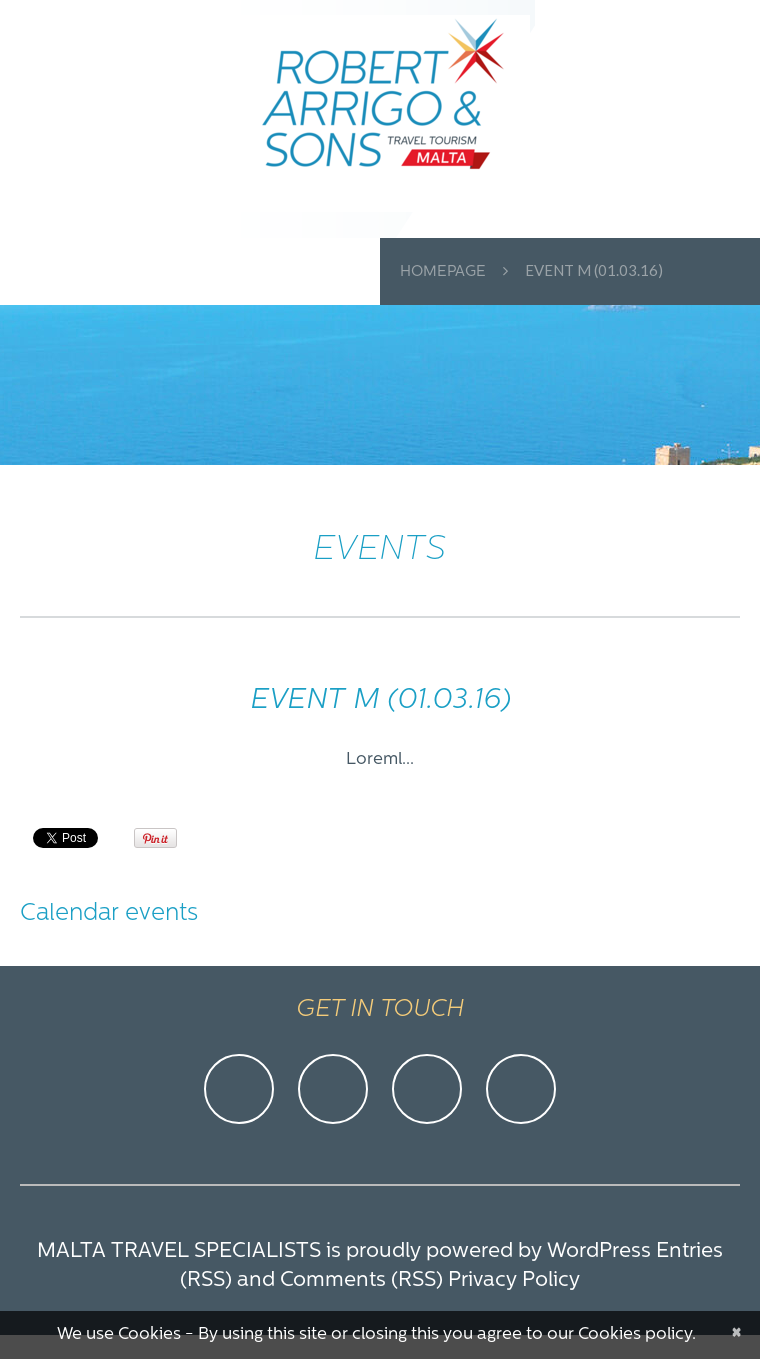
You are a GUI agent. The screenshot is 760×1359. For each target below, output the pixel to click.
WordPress (599, 1251)
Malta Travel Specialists (179, 1251)
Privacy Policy (514, 1280)
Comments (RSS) (361, 1280)
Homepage (443, 272)
